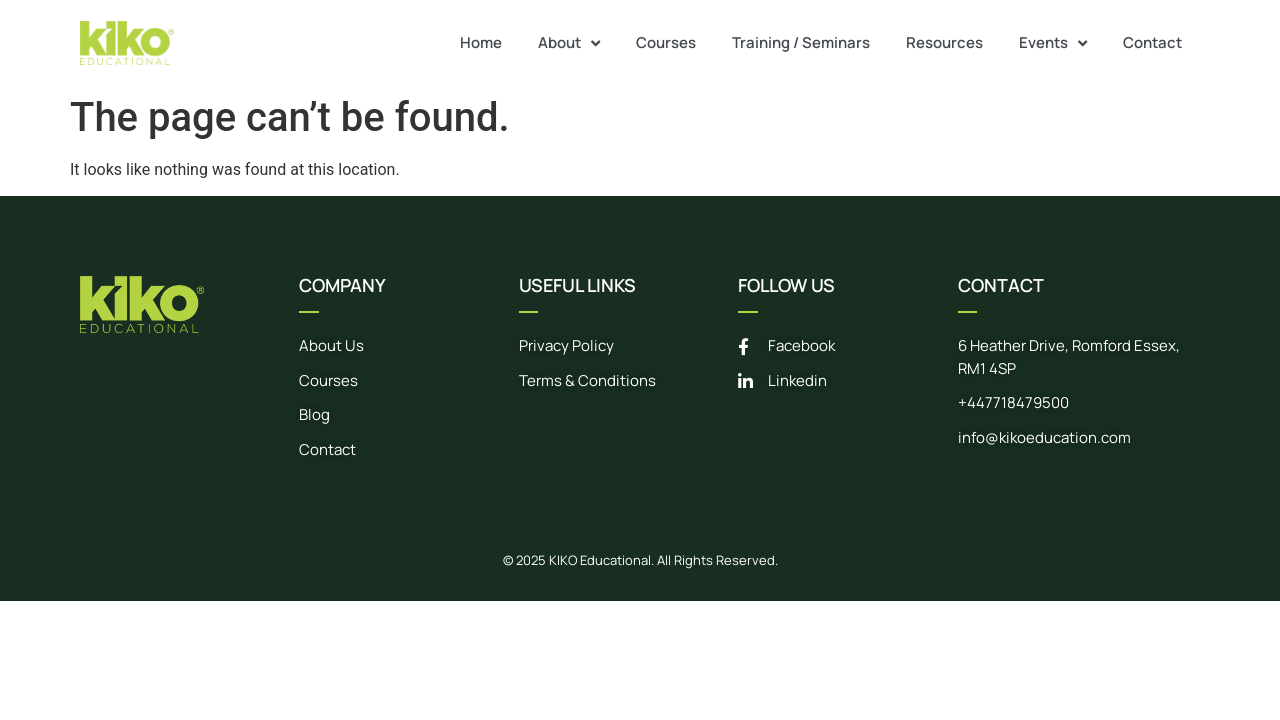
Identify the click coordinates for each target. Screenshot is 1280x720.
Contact (1152, 42)
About (569, 43)
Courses (666, 42)
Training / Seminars (801, 42)
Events (1053, 43)
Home (481, 42)
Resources (944, 42)
